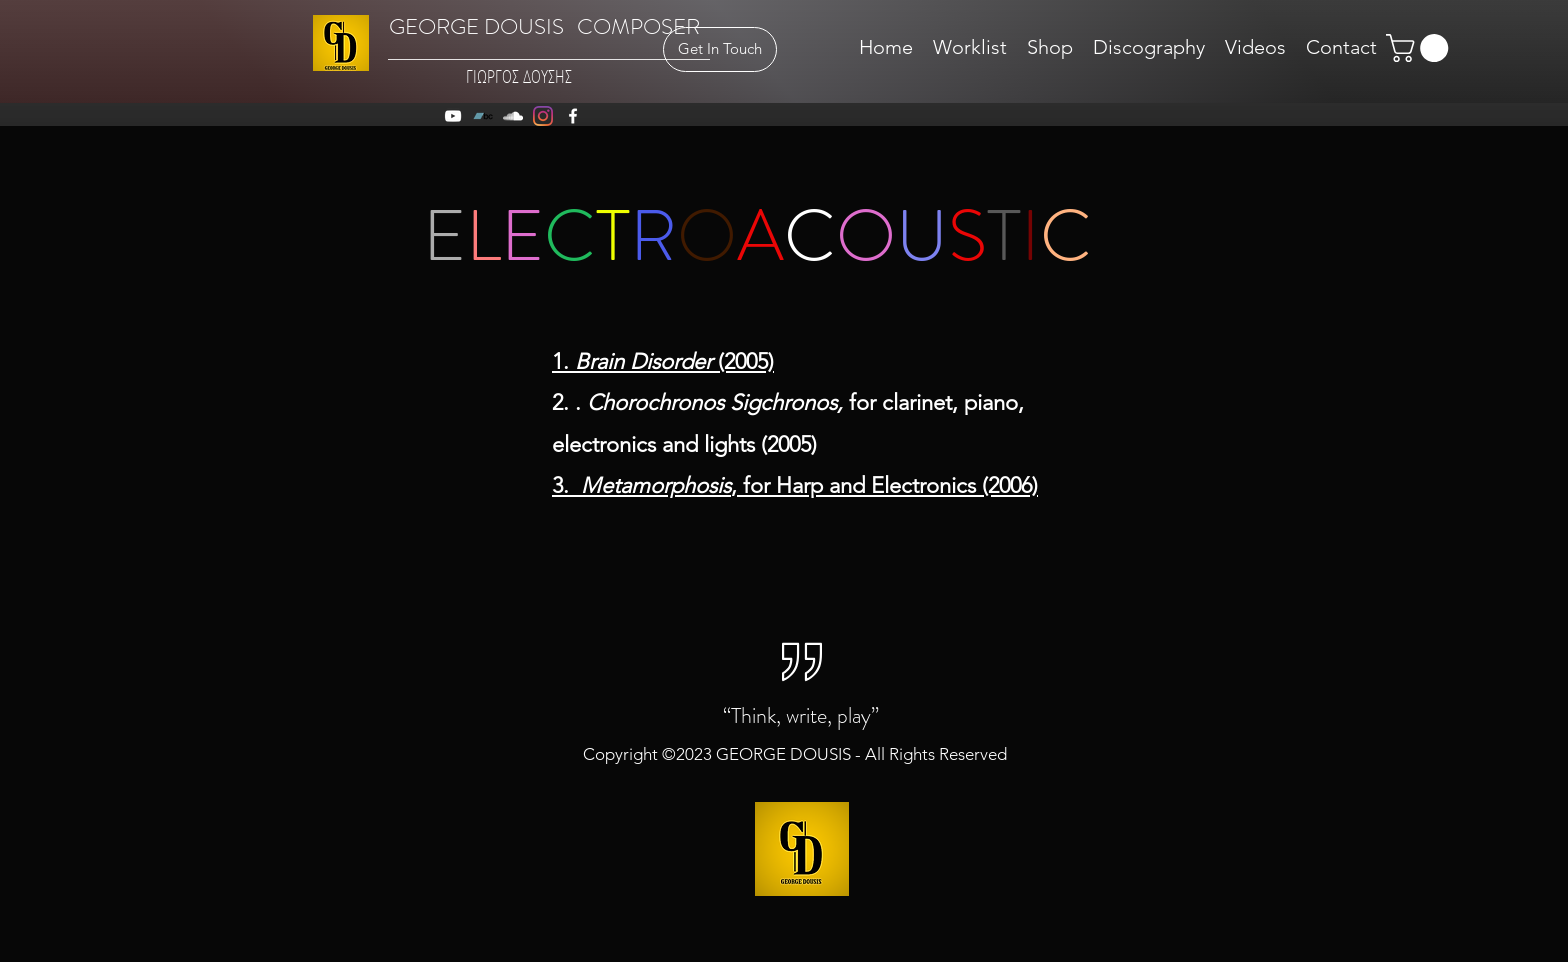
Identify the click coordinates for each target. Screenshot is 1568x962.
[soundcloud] (513, 116)
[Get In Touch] (720, 49)
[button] (1420, 48)
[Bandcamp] (483, 116)
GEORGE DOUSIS (476, 26)
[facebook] (573, 116)
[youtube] (453, 116)
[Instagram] (543, 116)
